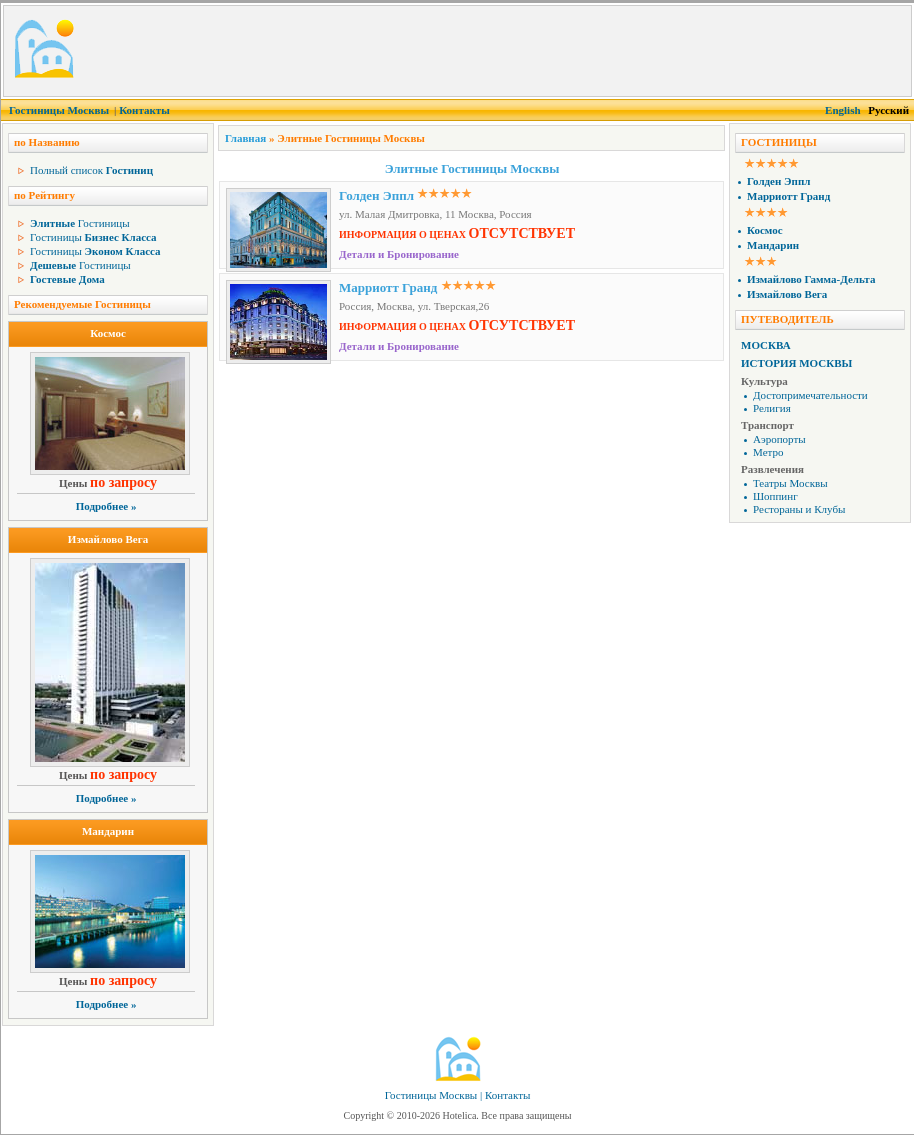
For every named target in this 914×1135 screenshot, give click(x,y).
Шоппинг (775, 496)
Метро (768, 452)
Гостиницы (80, 223)
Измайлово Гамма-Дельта (811, 279)
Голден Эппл (376, 195)
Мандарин (108, 831)
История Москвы (796, 363)
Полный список (91, 170)
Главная (245, 138)
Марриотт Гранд (388, 287)
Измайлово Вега (108, 539)
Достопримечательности (810, 395)
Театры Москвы (790, 483)
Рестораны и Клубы (799, 509)
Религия (772, 408)
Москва (766, 345)
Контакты (144, 110)
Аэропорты (779, 439)
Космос (108, 333)
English (842, 110)
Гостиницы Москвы (59, 110)
